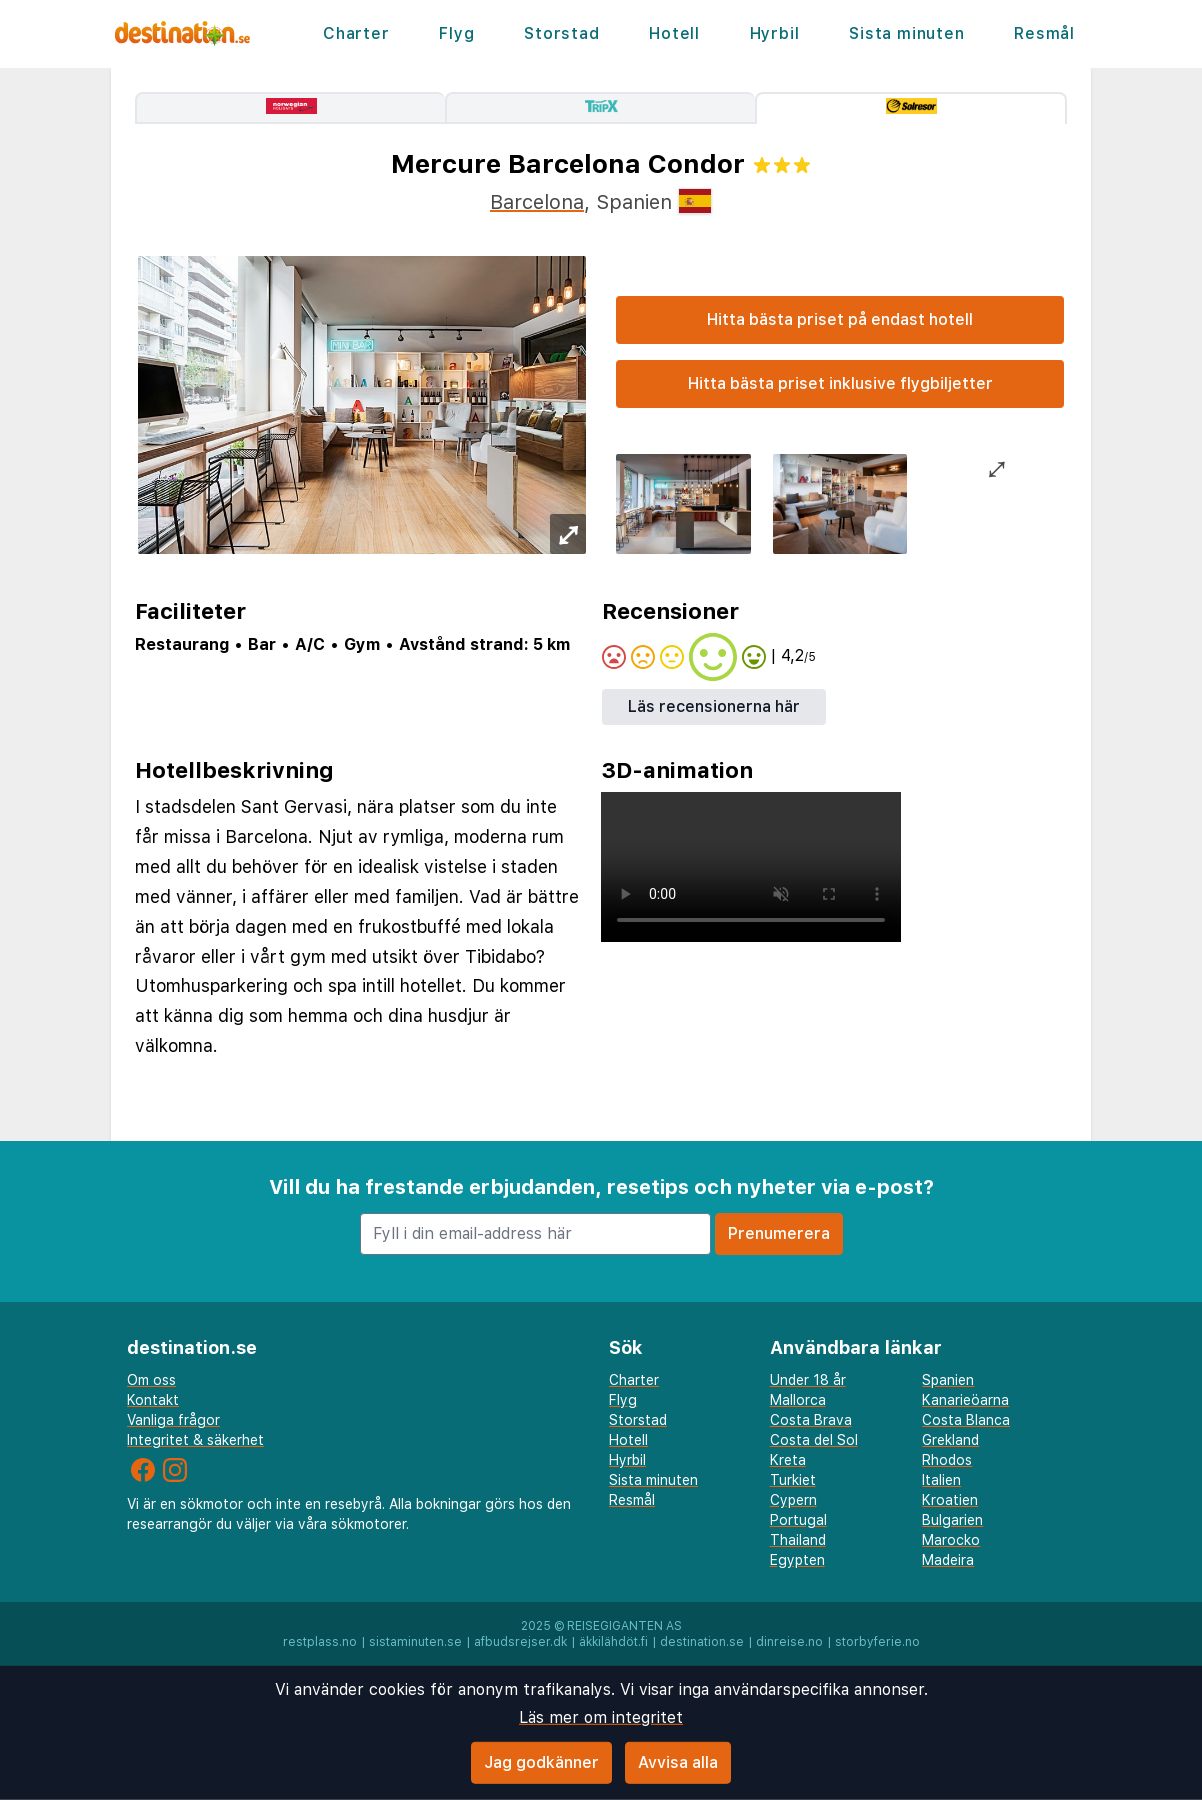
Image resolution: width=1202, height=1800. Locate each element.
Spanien (948, 1380)
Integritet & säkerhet (195, 1440)
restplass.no (320, 1642)
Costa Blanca (966, 1420)
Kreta (788, 1460)
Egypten (797, 1560)
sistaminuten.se (415, 1642)
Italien (941, 1480)
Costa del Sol (814, 1440)
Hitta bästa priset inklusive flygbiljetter (840, 383)
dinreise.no (789, 1642)
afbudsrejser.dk (520, 1642)
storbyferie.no (877, 1642)
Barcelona (537, 202)
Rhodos (947, 1460)
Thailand (798, 1540)
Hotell (674, 33)
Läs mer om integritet (601, 1717)
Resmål (1044, 33)
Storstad (561, 33)
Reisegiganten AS (624, 1626)
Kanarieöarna (965, 1400)
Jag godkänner (541, 1762)
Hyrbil (775, 33)
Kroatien (950, 1500)
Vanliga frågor (173, 1420)
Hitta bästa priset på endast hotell (840, 319)
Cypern (793, 1500)
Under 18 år (808, 1380)
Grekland (950, 1440)
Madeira (948, 1560)
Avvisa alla (678, 1762)
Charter (356, 33)
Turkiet (793, 1480)
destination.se (702, 1642)
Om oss (151, 1380)
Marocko (951, 1540)
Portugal (798, 1520)
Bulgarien (952, 1520)
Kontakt (153, 1400)
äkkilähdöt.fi (613, 1642)
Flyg (456, 33)
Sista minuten (906, 33)
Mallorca (798, 1400)
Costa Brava (811, 1420)
